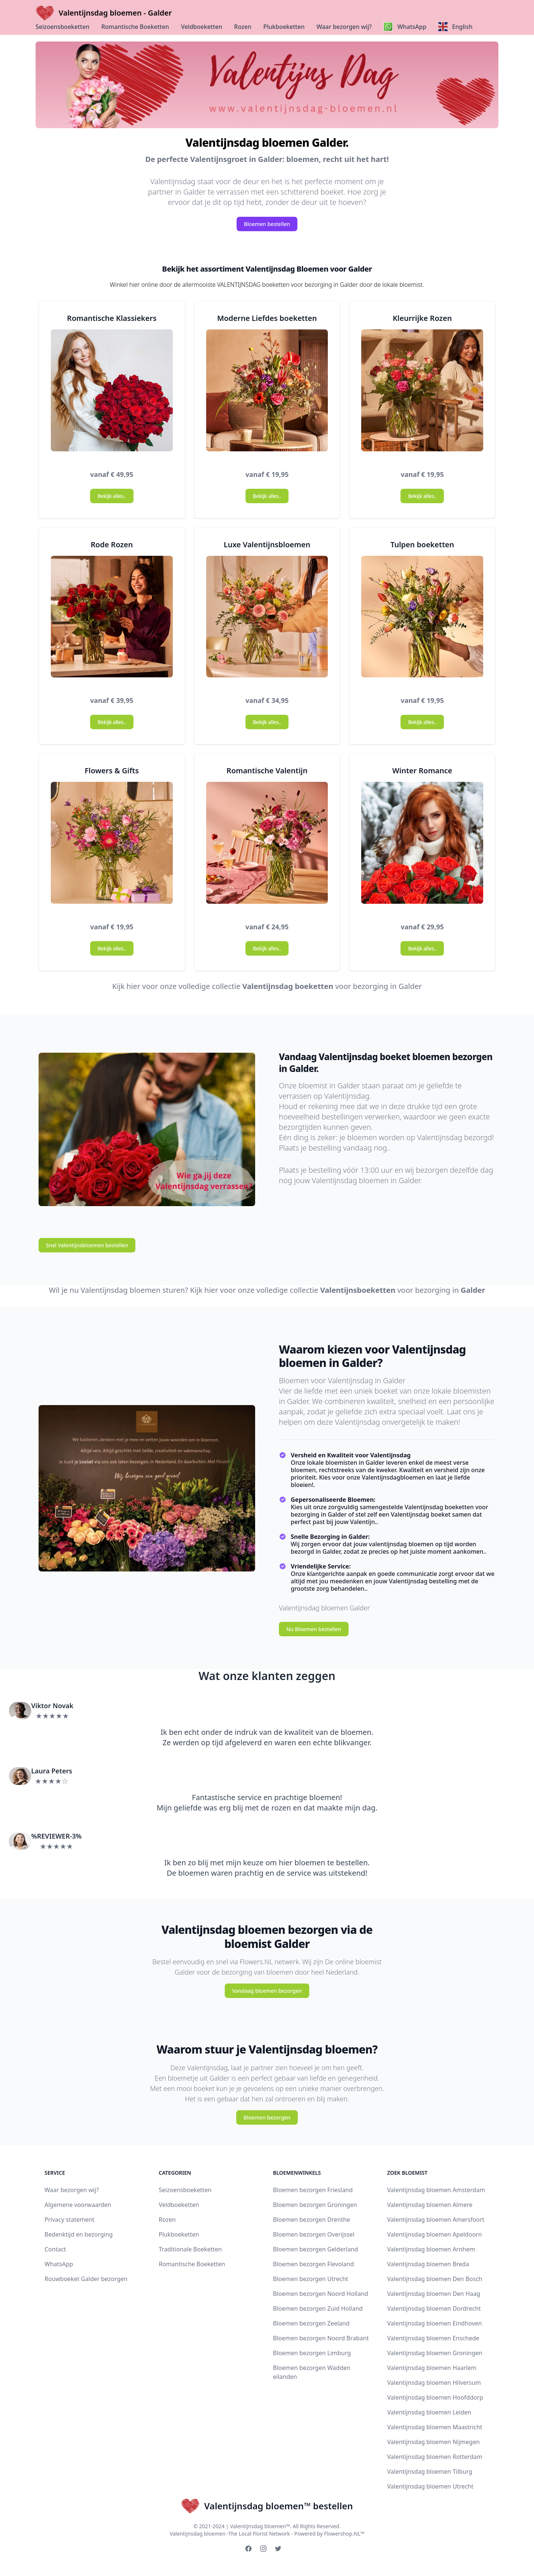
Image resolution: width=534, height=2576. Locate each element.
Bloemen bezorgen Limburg (312, 2353)
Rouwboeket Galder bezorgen (86, 2279)
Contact (55, 2249)
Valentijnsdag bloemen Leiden (429, 2412)
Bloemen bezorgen (267, 2117)
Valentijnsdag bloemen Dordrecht (434, 2308)
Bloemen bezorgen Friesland (313, 2190)
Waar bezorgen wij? (344, 27)
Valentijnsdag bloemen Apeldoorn (434, 2234)
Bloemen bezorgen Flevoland (313, 2264)
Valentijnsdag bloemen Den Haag (433, 2294)
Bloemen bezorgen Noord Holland (320, 2294)
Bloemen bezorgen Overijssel (314, 2234)
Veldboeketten (201, 27)
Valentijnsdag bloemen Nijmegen (433, 2442)
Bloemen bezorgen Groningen (315, 2205)
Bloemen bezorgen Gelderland (315, 2249)
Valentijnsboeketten (357, 1290)
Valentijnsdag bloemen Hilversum (434, 2383)
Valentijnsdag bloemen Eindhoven (434, 2323)
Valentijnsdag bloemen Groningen (434, 2353)
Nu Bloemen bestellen (313, 1629)
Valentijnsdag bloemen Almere (429, 2205)
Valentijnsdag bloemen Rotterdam (434, 2457)
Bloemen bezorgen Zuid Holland (318, 2308)
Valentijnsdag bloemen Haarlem (432, 2368)
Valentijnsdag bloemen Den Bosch (434, 2279)
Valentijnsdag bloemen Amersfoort (435, 2219)
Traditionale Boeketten (190, 2249)
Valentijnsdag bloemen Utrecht (430, 2486)
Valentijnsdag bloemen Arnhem (431, 2249)
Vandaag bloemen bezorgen (267, 1990)
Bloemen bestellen (267, 224)
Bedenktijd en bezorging (78, 2234)
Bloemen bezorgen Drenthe (311, 2219)
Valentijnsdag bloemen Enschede (433, 2338)
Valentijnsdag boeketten (287, 986)
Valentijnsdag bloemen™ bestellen (267, 2506)
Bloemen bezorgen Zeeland (311, 2323)
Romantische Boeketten (135, 27)
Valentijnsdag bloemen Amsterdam (436, 2190)
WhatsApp (58, 2264)
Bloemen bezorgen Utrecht (310, 2279)
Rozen (242, 27)
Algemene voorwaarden (77, 2205)
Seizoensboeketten (62, 27)
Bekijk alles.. (112, 495)
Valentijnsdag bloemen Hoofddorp (435, 2397)
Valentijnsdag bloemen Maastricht (434, 2427)
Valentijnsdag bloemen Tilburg (429, 2471)
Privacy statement (69, 2219)
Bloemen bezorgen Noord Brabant (321, 2338)
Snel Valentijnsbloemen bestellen (87, 1245)
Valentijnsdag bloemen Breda (428, 2264)
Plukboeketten (284, 27)
